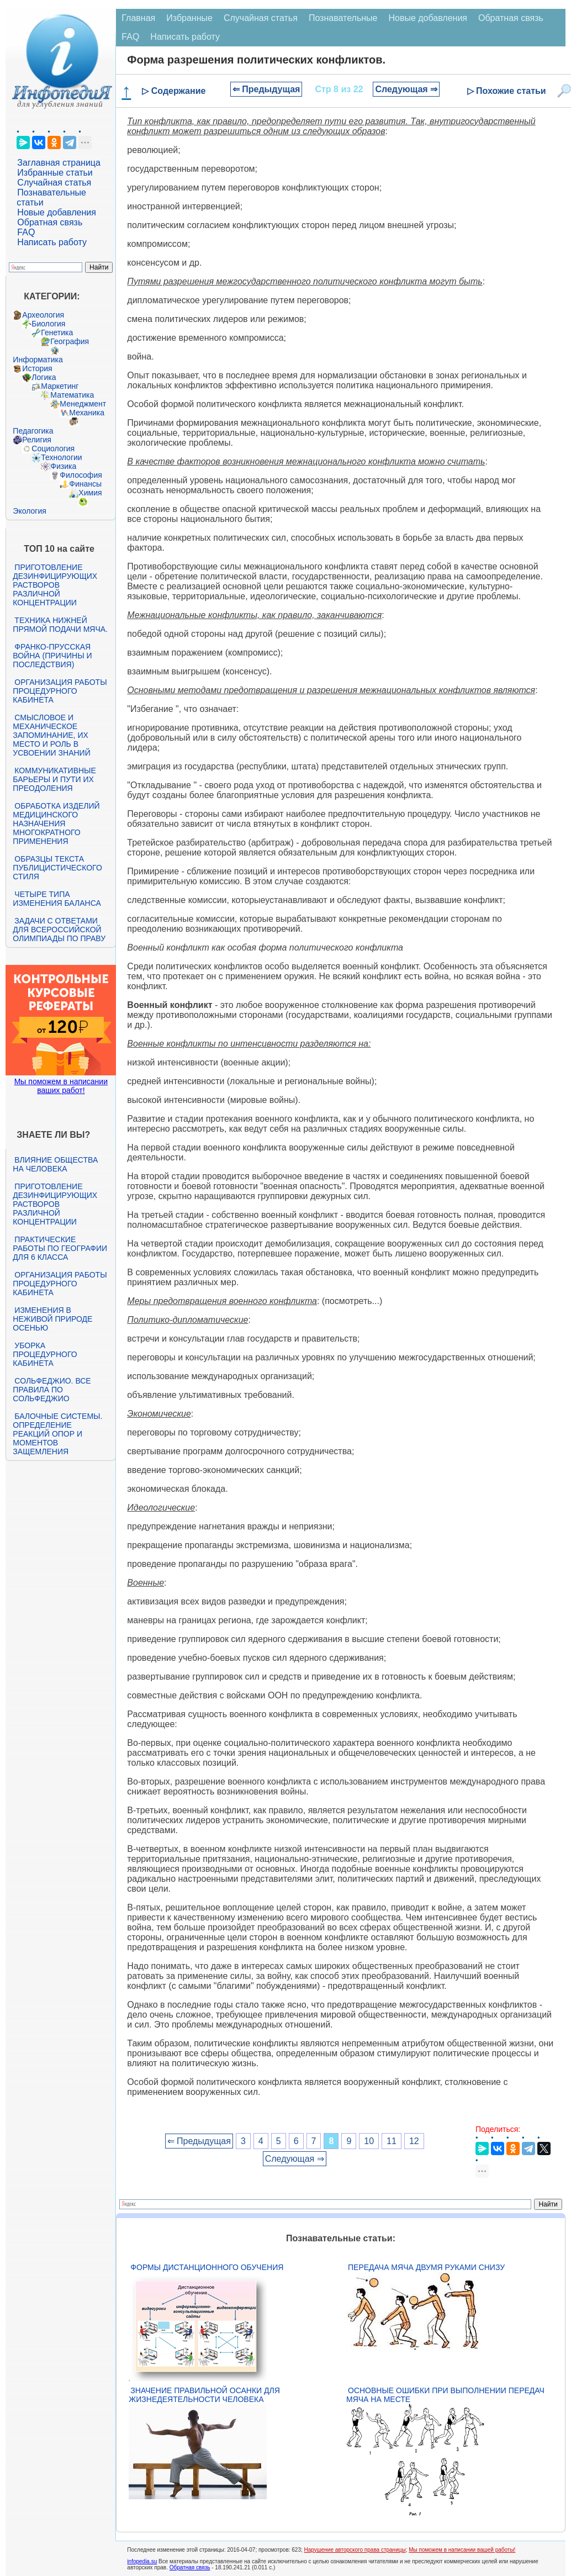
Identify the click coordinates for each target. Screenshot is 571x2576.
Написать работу (52, 242)
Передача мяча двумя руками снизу (426, 2267)
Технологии (61, 457)
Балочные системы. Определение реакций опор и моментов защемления (57, 1434)
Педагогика (33, 430)
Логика (43, 377)
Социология (53, 448)
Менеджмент (83, 403)
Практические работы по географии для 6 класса (60, 1248)
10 (369, 2141)
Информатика (37, 359)
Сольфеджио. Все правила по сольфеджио (52, 1389)
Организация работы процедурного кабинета (60, 691)
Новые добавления (56, 212)
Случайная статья (54, 182)
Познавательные (343, 18)
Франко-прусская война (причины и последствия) (52, 655)
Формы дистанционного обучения (206, 2267)
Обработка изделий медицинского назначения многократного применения (56, 823)
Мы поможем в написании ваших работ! (61, 1086)
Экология (29, 510)
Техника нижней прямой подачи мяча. (60, 625)
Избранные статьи (54, 172)
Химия (90, 492)
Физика (63, 466)
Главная (138, 18)
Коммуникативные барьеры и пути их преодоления (54, 779)
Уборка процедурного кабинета (45, 1354)
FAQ (26, 232)
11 (391, 2141)
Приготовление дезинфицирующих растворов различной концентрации (55, 585)
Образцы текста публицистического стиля (57, 867)
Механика (86, 412)
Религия (36, 439)
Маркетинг (59, 386)
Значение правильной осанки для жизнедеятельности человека (204, 2395)
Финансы (85, 483)
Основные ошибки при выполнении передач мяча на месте (445, 2395)
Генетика (57, 332)
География (69, 341)
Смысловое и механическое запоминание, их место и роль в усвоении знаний (51, 735)
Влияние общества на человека (55, 1164)
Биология (48, 323)
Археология (43, 314)
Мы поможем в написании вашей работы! (462, 2550)
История (37, 368)
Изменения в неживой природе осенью (52, 1319)
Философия (81, 475)
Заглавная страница (59, 162)
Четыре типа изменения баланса (57, 898)
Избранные (189, 18)
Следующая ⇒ (406, 89)
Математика (72, 394)
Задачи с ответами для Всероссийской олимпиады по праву (59, 929)
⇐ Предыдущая (266, 89)
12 (414, 2141)
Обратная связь (49, 222)
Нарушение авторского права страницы (355, 2550)
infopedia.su (142, 2561)
